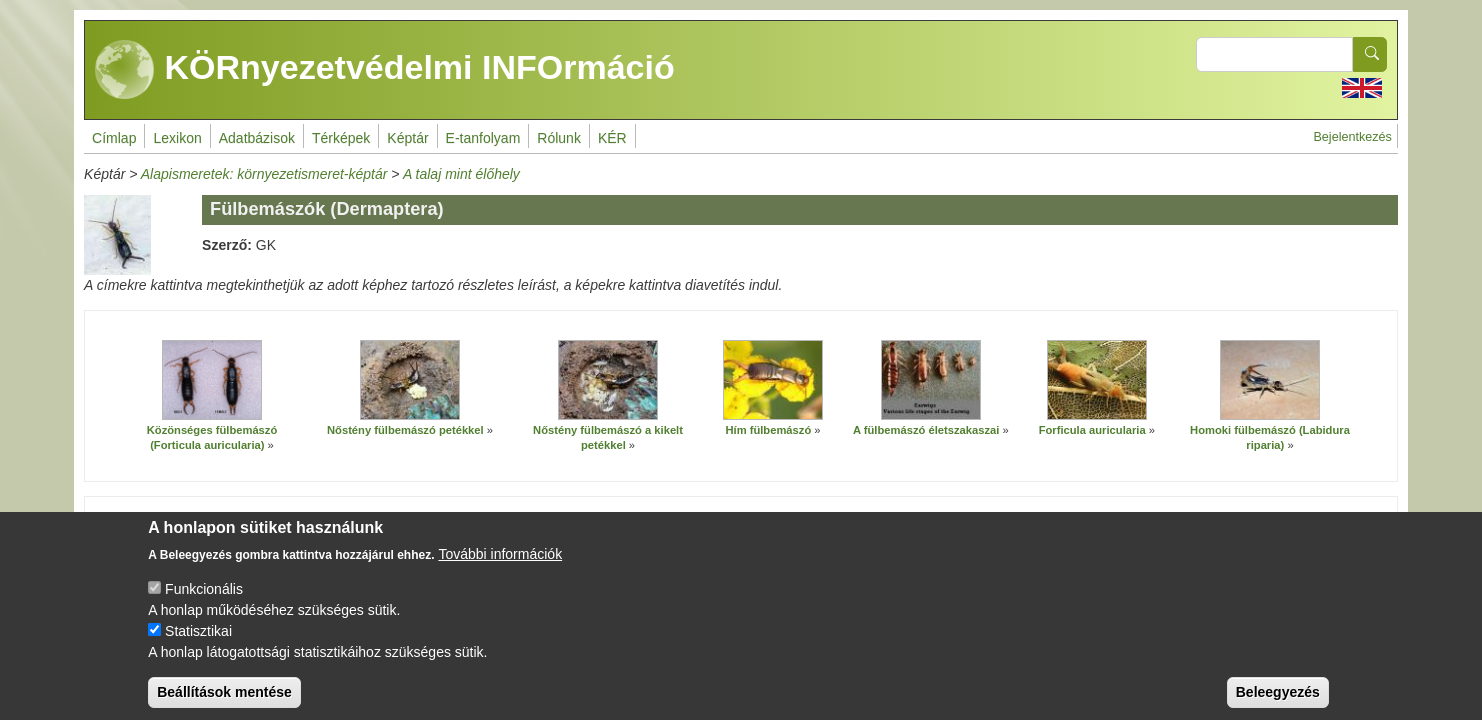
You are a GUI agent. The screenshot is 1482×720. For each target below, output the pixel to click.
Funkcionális (204, 605)
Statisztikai (198, 647)
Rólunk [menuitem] (559, 138)
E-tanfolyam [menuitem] (483, 138)
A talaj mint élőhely (461, 174)
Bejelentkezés (1352, 137)
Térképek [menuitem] (341, 138)
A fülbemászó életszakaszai (926, 430)
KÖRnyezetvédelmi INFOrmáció (385, 70)
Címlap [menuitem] (114, 138)
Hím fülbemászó (768, 430)
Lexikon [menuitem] (177, 138)
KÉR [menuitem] (612, 138)
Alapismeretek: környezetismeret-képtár (264, 174)
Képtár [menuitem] (407, 138)
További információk (500, 570)
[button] (212, 380)
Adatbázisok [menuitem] (257, 138)
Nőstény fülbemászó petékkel (405, 430)
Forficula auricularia (1092, 430)
